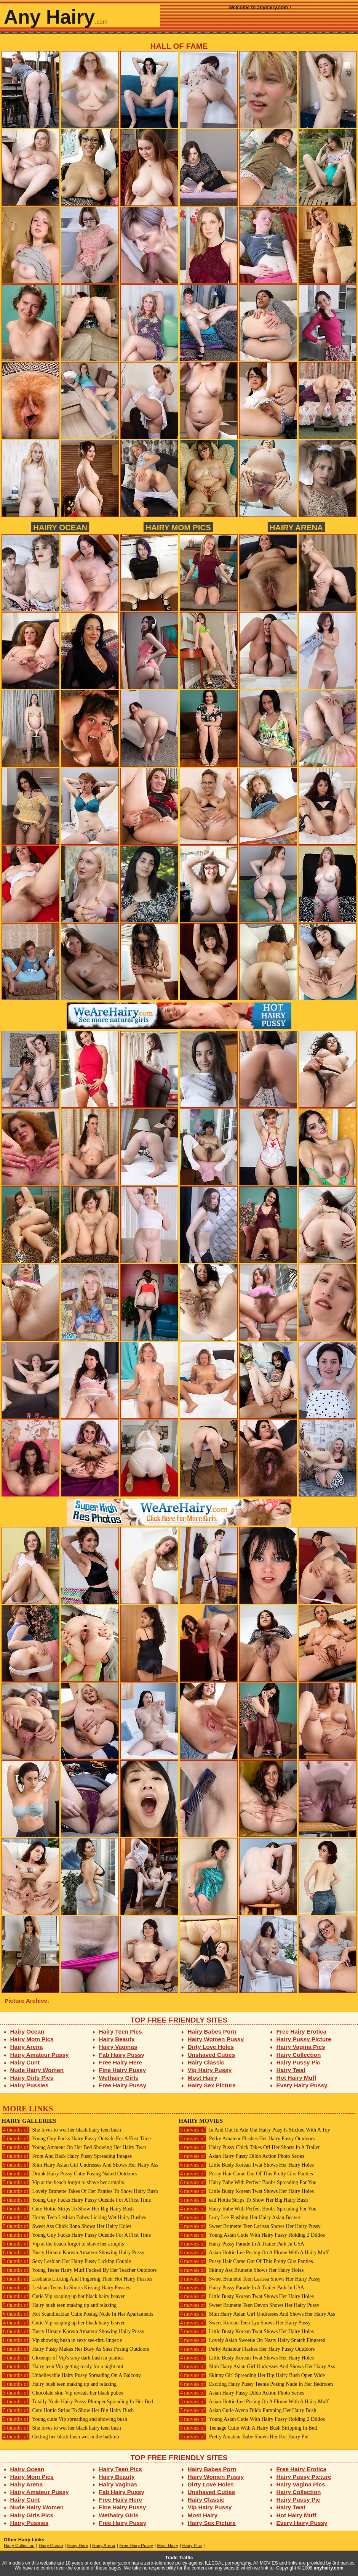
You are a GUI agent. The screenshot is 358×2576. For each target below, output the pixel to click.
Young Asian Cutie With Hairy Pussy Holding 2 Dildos (252, 2235)
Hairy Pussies (29, 2085)
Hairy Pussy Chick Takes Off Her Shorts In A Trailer (249, 2147)
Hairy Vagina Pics (300, 2046)
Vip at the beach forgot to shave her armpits (63, 2182)
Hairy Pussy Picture (303, 2039)
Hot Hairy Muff (296, 2077)
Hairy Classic (206, 2062)
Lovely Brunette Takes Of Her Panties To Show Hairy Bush (80, 2191)
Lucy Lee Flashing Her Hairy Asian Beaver (239, 2217)
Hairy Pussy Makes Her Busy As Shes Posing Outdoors (75, 2349)
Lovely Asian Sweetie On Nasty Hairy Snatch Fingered (252, 2340)
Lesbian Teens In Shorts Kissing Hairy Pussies (66, 2287)
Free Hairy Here (120, 2062)
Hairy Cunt (25, 2062)
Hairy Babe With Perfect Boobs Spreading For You (247, 2182)
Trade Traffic (179, 2557)
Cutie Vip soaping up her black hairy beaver (63, 2296)
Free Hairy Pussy (123, 2085)
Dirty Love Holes (211, 2046)
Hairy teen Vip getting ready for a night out (62, 2366)
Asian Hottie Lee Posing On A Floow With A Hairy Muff (254, 2252)
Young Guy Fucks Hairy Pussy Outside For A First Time (76, 2138)
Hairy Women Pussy (216, 2039)
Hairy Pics (192, 2545)
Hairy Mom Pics (178, 527)
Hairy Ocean (60, 527)
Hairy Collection (298, 2054)
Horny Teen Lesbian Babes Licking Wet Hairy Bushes (74, 2217)
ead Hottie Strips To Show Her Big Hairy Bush (243, 2200)
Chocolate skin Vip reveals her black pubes (62, 2393)
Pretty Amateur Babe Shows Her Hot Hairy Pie (243, 2437)
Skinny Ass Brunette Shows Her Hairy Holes (241, 2270)
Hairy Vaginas (118, 2046)
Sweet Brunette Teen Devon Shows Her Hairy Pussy (249, 2305)
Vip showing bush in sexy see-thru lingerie (62, 2340)
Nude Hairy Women (37, 2070)
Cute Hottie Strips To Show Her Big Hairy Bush (68, 2209)
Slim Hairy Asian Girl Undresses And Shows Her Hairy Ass (80, 2165)
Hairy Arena (296, 527)
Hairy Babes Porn (212, 2031)
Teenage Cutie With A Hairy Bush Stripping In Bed (248, 2428)
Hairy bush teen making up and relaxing (59, 2305)
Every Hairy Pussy (302, 2085)
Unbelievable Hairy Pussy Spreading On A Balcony (71, 2375)
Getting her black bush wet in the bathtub (60, 2437)
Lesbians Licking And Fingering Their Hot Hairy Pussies (77, 2279)
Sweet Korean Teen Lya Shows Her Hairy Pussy (245, 2323)
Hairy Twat (291, 2070)
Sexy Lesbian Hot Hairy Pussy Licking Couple (66, 2261)
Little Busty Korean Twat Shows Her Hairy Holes (246, 2165)
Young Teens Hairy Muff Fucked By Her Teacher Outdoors (79, 2270)
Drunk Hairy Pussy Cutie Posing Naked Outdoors (69, 2174)
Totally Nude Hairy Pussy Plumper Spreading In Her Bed (77, 2401)
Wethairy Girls (119, 2077)
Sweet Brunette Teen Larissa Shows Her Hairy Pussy (250, 2226)
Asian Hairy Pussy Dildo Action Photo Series (241, 2156)
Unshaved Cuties (211, 2054)
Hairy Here (77, 2545)
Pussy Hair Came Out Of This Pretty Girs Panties (246, 2174)
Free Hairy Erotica (301, 2031)
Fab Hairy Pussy (122, 2054)
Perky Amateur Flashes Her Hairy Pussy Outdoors (247, 2138)
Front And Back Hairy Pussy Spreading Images (67, 2156)
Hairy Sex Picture (212, 2085)
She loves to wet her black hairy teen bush (61, 2130)
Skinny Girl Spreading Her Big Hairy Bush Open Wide (252, 2375)
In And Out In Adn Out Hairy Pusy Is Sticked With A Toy (254, 2130)
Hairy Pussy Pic (298, 2062)
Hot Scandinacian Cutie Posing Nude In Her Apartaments (77, 2314)
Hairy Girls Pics (32, 2077)
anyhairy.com (329, 2568)
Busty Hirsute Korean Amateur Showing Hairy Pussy (73, 2252)
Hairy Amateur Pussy (39, 2054)
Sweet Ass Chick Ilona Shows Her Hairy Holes (66, 2226)
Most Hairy (203, 2077)
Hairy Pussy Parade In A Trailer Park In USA (241, 2244)
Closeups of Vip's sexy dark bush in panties (62, 2358)
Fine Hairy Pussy (122, 2070)
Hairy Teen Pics (120, 2031)
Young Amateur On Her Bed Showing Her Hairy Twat (74, 2147)
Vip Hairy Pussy (210, 2070)
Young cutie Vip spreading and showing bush (64, 2419)
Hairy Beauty (117, 2039)
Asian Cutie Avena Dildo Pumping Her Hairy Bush (247, 2410)
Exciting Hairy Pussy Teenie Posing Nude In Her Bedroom (256, 2384)
